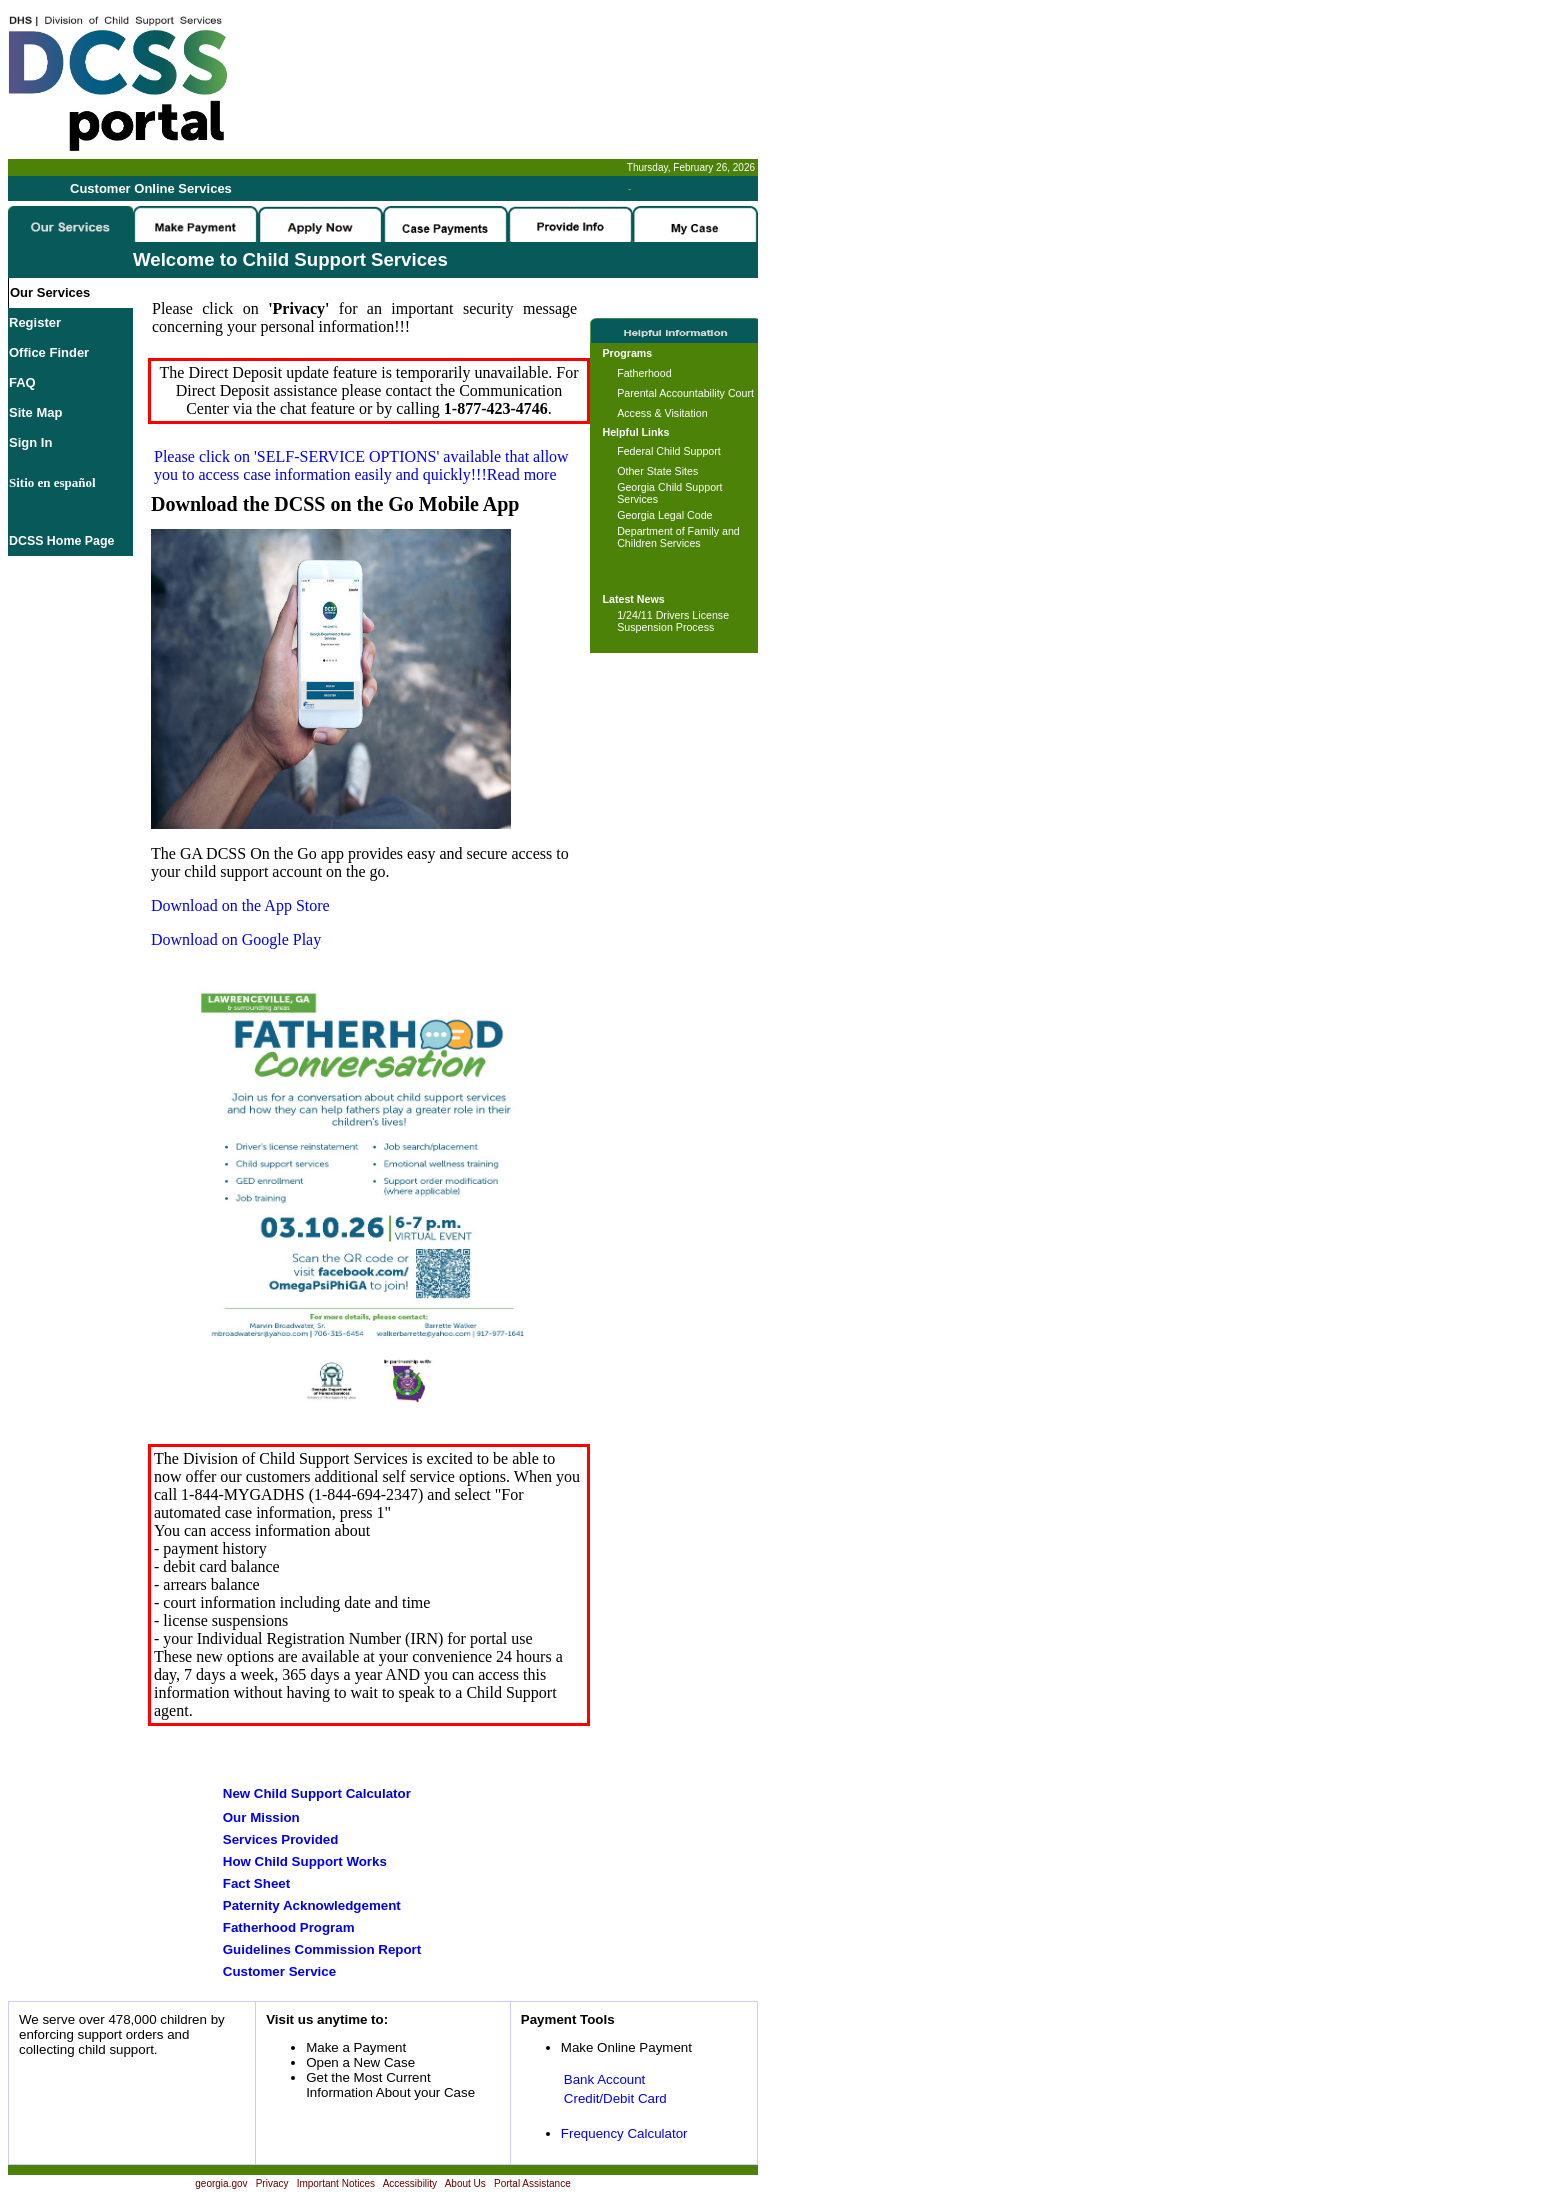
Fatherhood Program (289, 1927)
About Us (465, 2183)
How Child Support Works (305, 1861)
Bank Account (605, 2079)
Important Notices (336, 2183)
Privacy (272, 2183)
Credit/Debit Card (615, 2098)
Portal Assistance (532, 2183)
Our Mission (261, 1817)
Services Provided (281, 1839)
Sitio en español (52, 482)
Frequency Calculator (624, 2133)
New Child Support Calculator (317, 1793)
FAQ (22, 382)
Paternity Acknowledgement (312, 1905)
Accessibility (410, 2183)
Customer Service (279, 1971)
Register (35, 322)
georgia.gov (221, 2183)
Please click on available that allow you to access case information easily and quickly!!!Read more (361, 465)
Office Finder (49, 352)
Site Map (35, 412)
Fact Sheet (256, 1883)
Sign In (30, 442)
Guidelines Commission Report (322, 1949)
